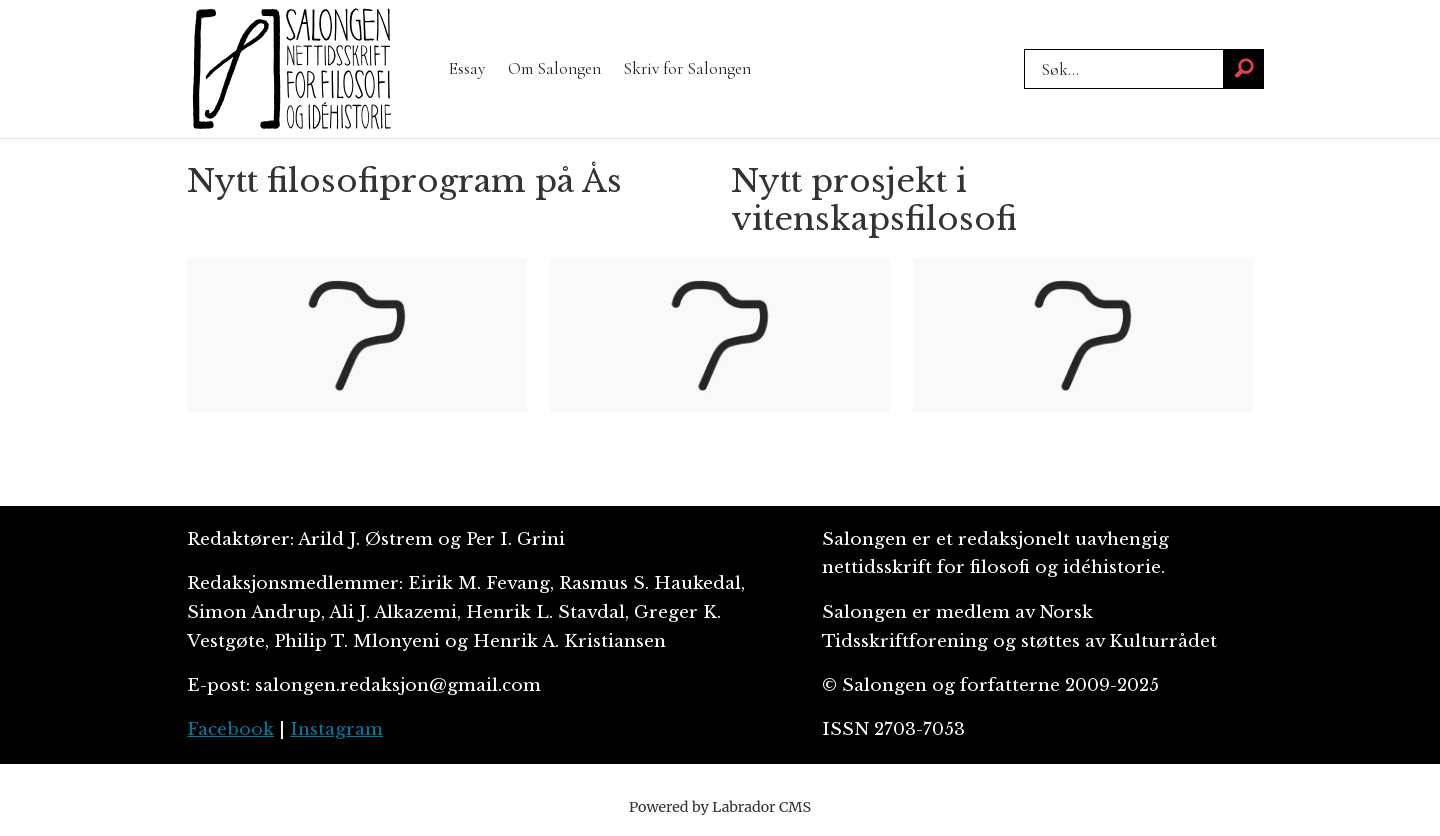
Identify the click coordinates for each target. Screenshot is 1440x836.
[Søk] (1244, 69)
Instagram (336, 729)
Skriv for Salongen (687, 68)
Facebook (230, 729)
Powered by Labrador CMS (720, 807)
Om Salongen (554, 68)
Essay (467, 68)
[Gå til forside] (292, 69)
